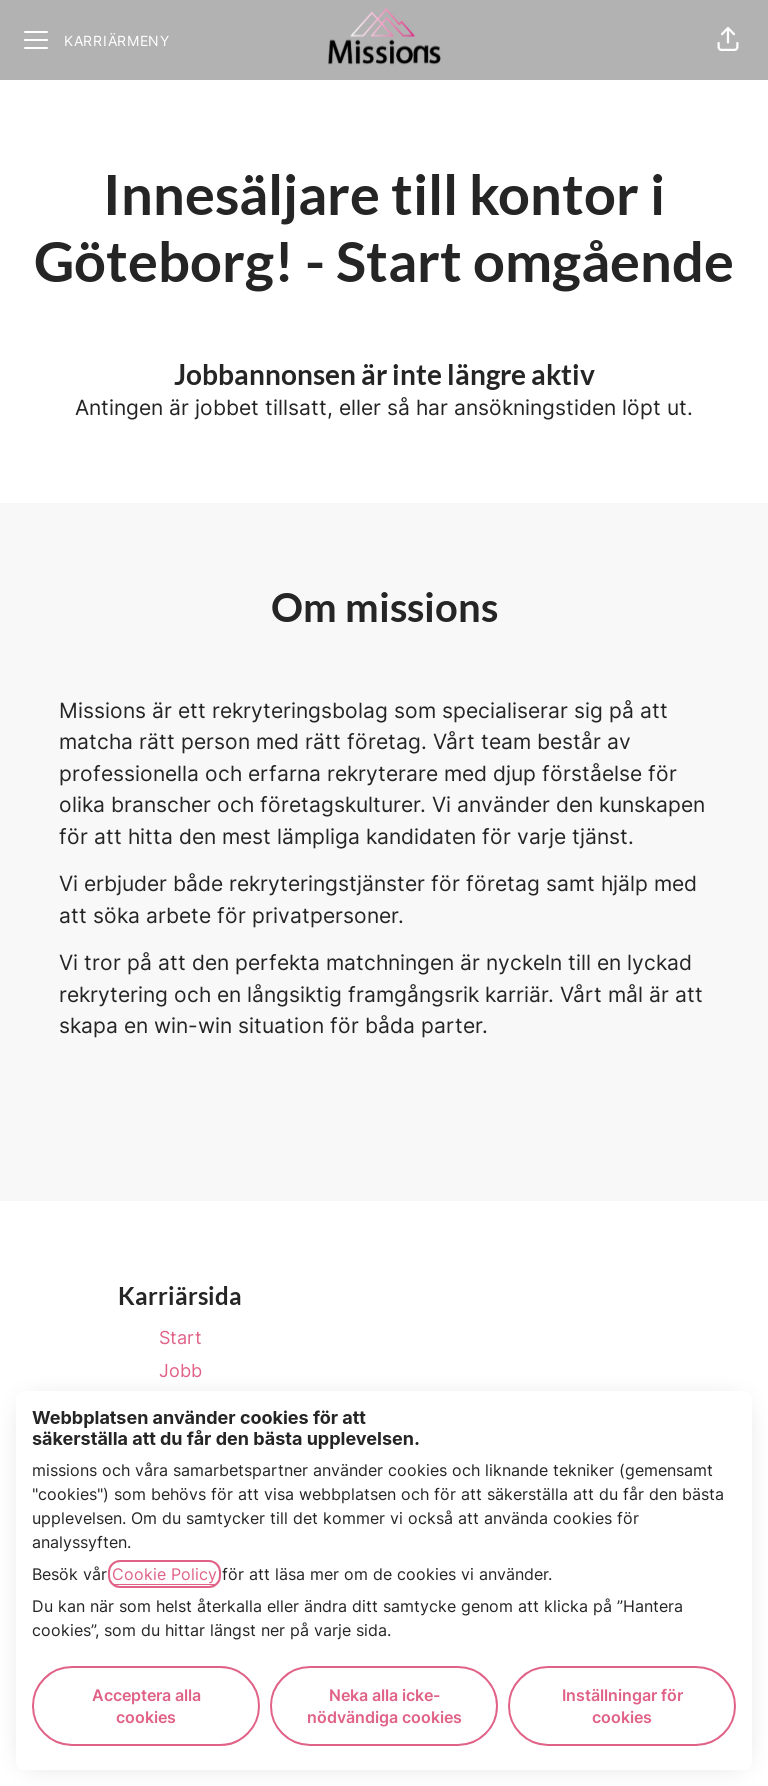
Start (180, 1337)
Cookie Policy (164, 1574)
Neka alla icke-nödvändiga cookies (384, 1706)
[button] (728, 40)
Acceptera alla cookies (146, 1706)
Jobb (180, 1370)
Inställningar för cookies (622, 1706)
